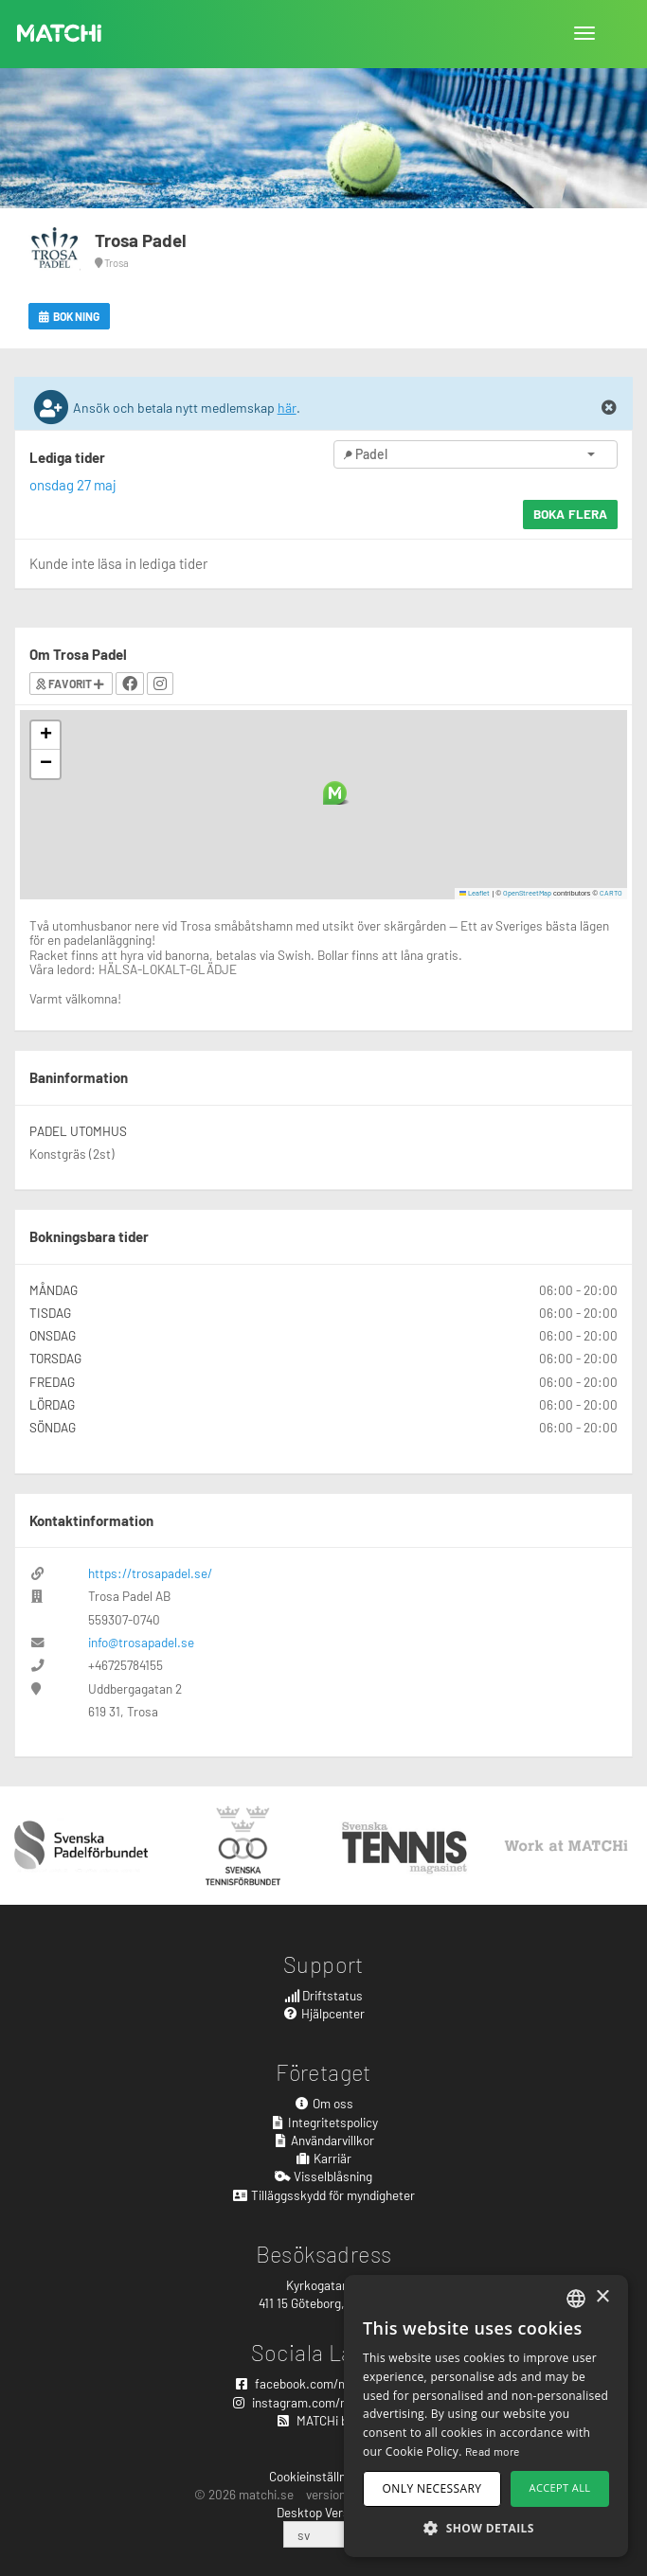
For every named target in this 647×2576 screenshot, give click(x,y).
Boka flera (570, 514)
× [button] (602, 2297)
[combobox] (575, 2298)
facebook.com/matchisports (324, 2383)
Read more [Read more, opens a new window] (492, 2451)
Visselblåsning (323, 2176)
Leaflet (475, 892)
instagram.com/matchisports (323, 2402)
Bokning (69, 316)
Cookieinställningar (321, 2476)
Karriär (324, 2158)
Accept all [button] (560, 2487)
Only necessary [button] (432, 2488)
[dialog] (486, 2416)
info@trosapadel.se (141, 1642)
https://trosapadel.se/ (150, 1573)
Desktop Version (321, 2512)
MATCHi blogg (324, 2420)
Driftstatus (324, 1995)
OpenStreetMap (527, 892)
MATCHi (59, 33)
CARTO (611, 892)
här (287, 408)
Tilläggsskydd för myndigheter (323, 2195)
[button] (335, 793)
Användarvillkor (324, 2140)
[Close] (609, 408)
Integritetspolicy (323, 2122)
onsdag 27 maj (73, 484)
